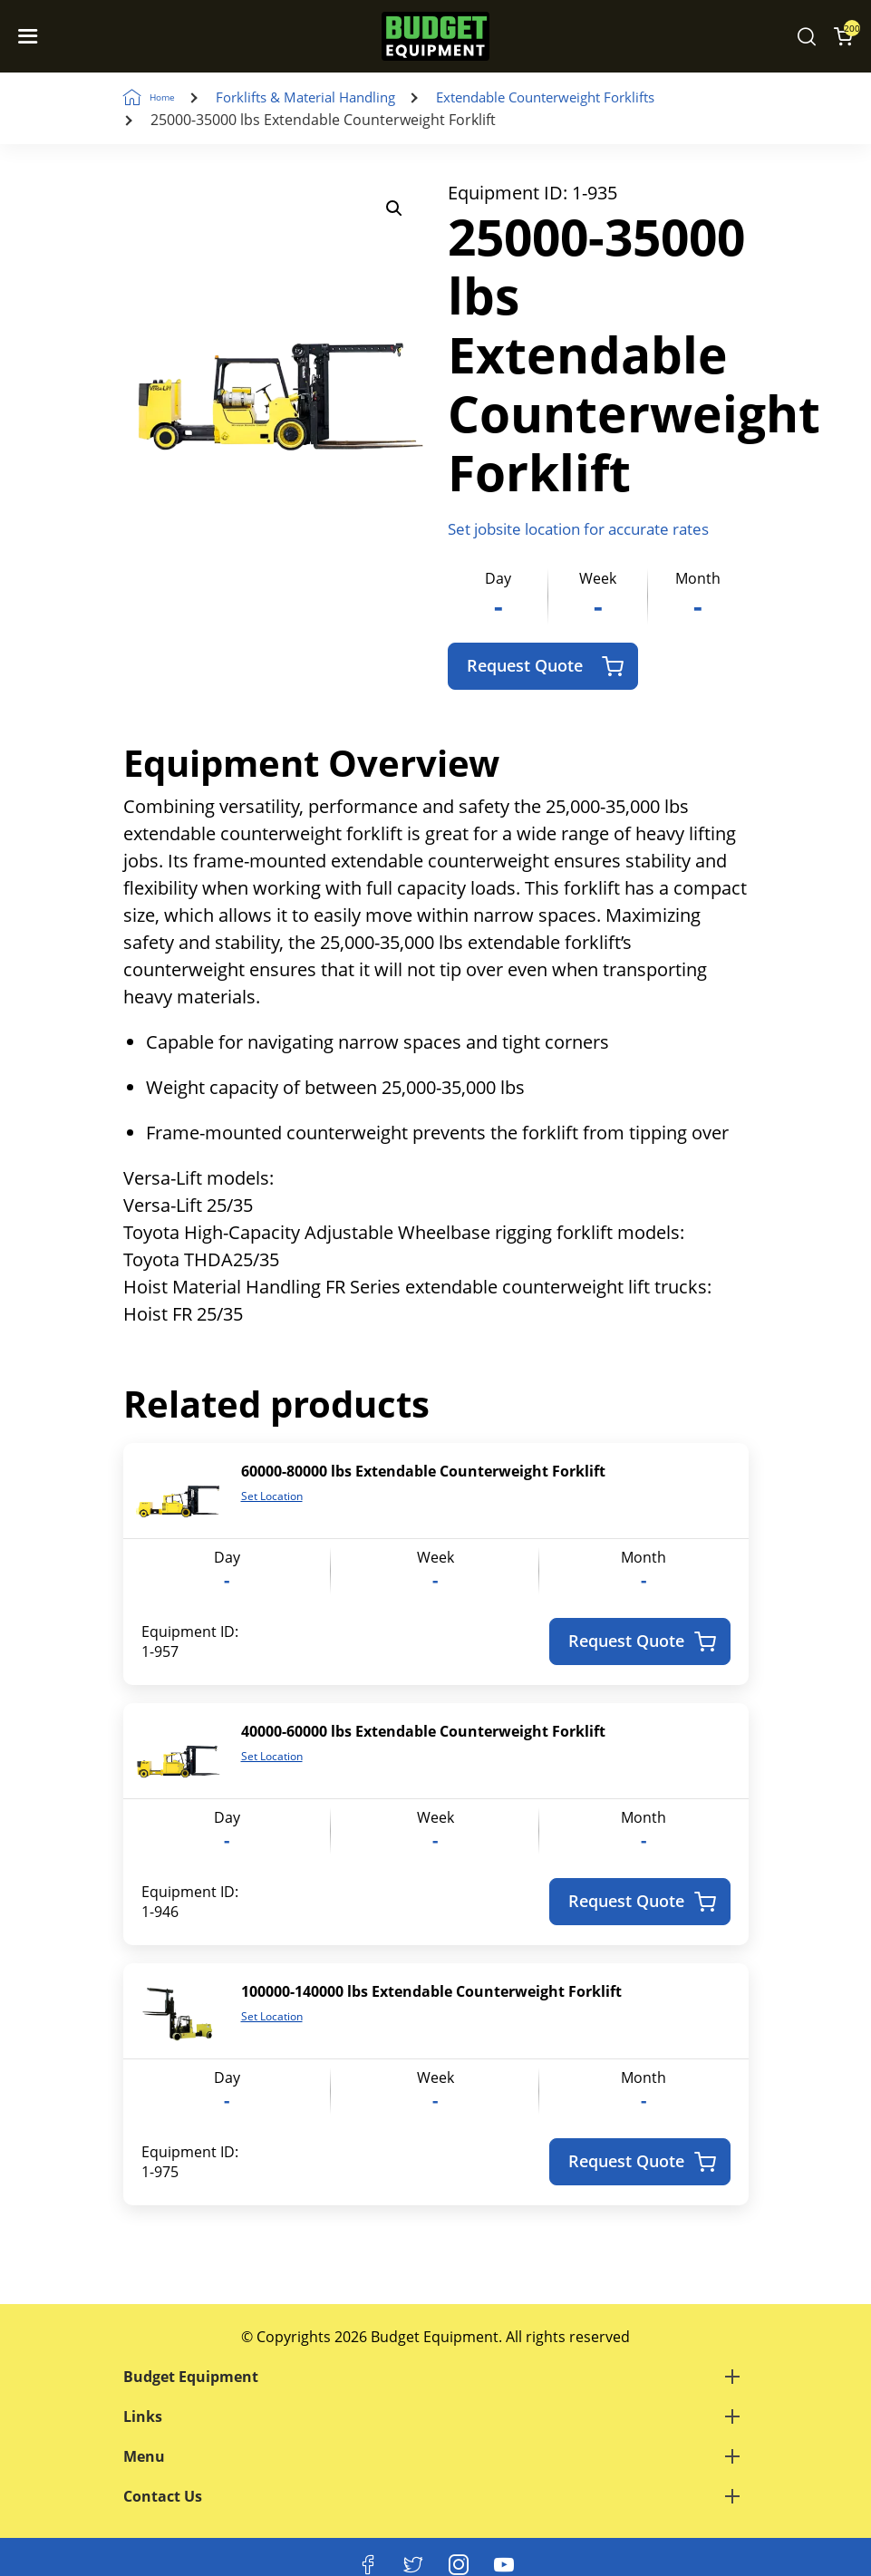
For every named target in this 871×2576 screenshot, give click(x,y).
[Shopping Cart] (843, 36)
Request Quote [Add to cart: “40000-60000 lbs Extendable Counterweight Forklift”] (642, 1902)
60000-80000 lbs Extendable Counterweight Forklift (423, 1472)
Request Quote (545, 666)
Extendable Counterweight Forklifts (591, 97)
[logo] (436, 36)
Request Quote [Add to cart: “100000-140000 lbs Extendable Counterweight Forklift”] (642, 2162)
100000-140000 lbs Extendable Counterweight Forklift (431, 1992)
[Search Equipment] (807, 36)
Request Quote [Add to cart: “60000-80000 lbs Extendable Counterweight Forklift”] (642, 1642)
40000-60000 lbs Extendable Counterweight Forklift (423, 1732)
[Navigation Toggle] (32, 36)
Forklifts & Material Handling (334, 97)
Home (176, 97)
